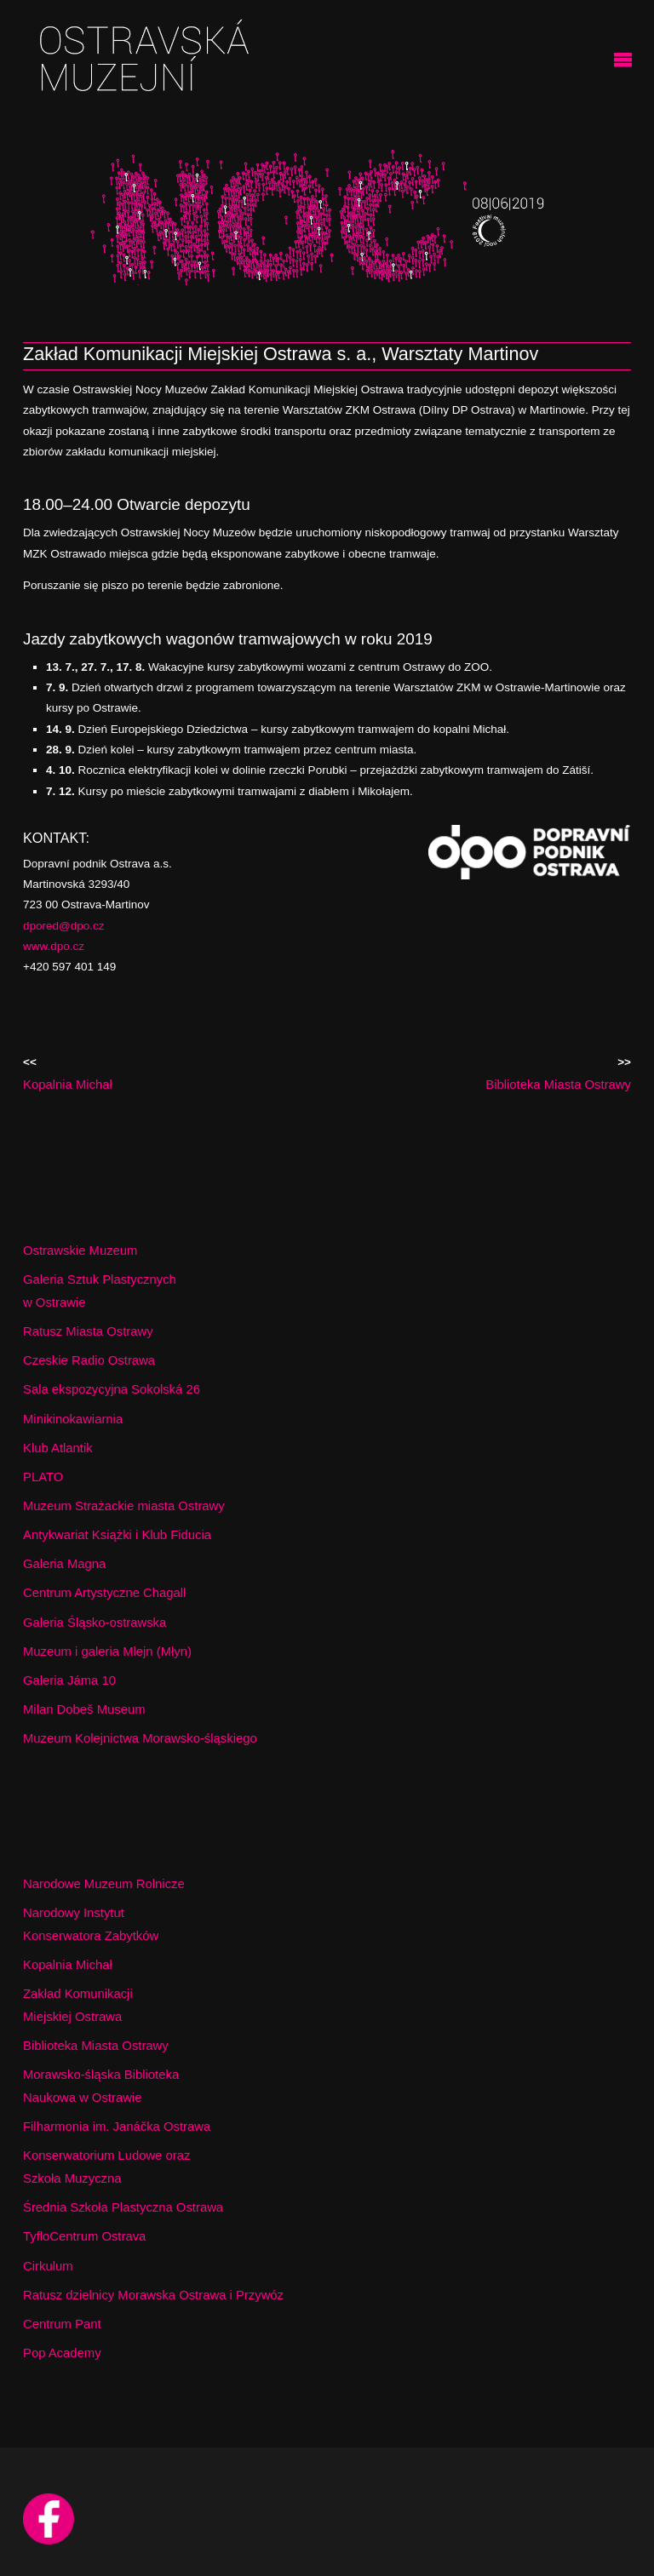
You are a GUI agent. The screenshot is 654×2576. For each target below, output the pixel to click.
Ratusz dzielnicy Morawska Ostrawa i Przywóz (153, 2295)
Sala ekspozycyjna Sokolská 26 (111, 1389)
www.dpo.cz (53, 946)
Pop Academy (62, 2353)
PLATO (43, 1477)
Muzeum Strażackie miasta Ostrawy (124, 1506)
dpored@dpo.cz (64, 925)
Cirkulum (48, 2266)
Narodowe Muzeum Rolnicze (104, 1884)
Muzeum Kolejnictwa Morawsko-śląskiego (140, 1738)
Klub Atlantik (58, 1448)
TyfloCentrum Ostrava (84, 2236)
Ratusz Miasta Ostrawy (88, 1331)
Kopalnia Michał (67, 1965)
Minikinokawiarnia (73, 1419)
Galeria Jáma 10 (69, 1680)
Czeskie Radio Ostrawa (89, 1360)
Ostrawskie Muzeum (80, 1250)
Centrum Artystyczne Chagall (104, 1593)
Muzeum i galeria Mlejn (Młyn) (107, 1651)
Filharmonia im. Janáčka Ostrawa (116, 2126)
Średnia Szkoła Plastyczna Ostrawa (123, 2207)
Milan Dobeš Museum (84, 1709)
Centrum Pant (62, 2324)
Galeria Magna (64, 1564)
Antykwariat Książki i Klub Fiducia (117, 1535)
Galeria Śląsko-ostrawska (94, 1622)
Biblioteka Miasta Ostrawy (96, 2045)
